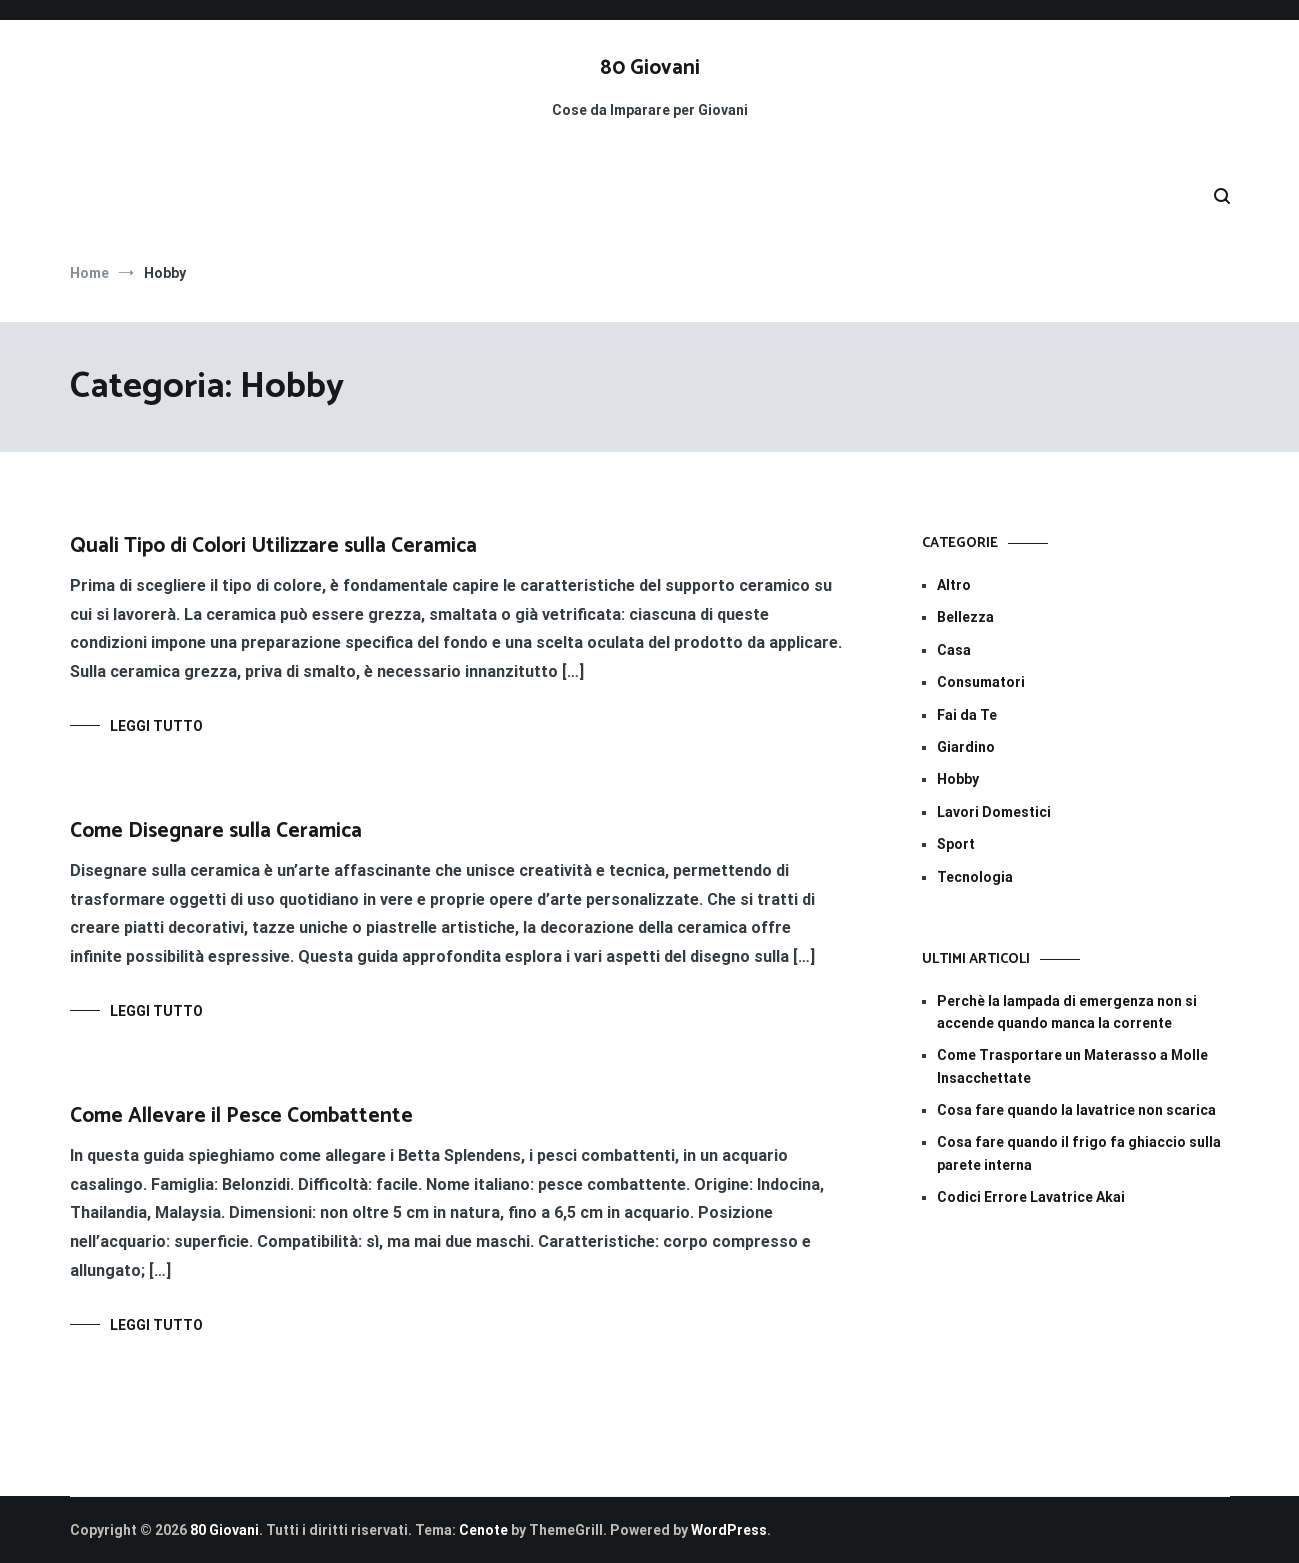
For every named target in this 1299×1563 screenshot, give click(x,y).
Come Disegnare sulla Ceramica (216, 831)
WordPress (729, 1530)
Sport (956, 844)
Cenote (483, 1530)
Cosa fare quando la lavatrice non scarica (1076, 1110)
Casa (954, 650)
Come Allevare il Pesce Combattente (241, 1116)
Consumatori (981, 682)
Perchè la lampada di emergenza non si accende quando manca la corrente (1067, 1012)
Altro (954, 585)
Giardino (966, 747)
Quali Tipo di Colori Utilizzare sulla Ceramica (273, 546)
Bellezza (965, 617)
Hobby (958, 779)
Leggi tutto (156, 726)
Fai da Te (967, 715)
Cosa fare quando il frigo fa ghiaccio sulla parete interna (1079, 1153)
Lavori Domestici (994, 812)
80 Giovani (650, 68)
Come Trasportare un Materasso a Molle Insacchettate (1072, 1066)
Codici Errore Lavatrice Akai (1031, 1197)
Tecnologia (975, 877)
